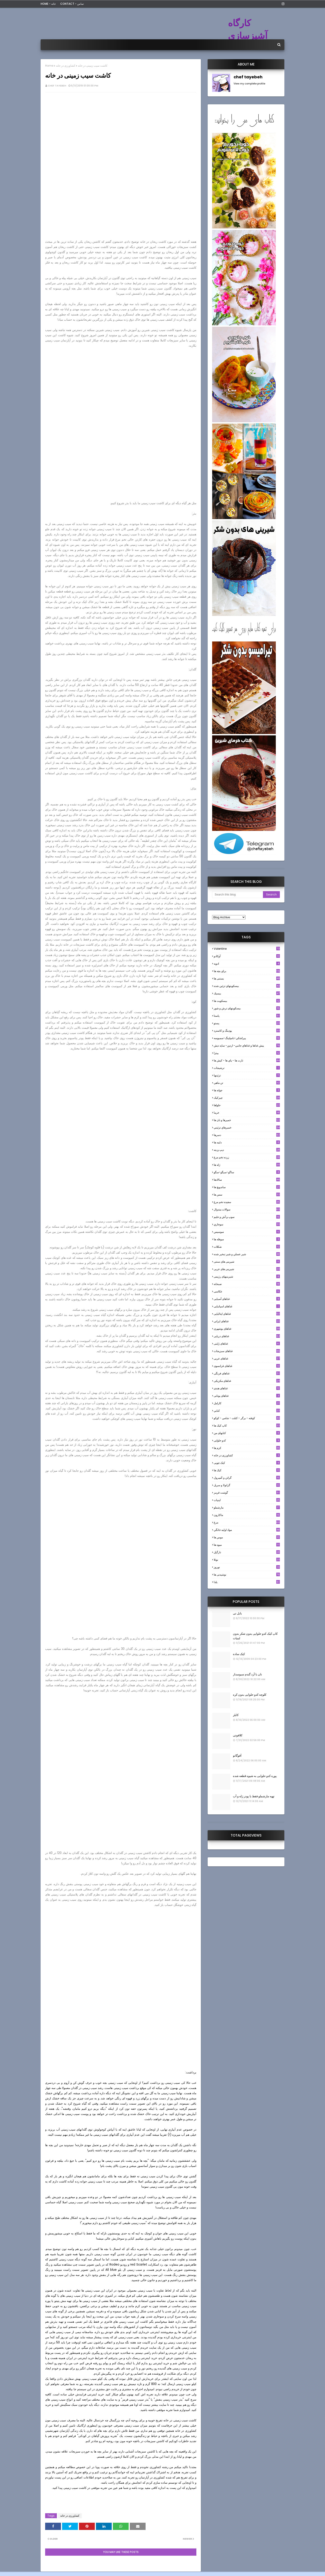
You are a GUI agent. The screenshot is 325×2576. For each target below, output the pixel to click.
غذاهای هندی (247, 1388)
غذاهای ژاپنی (247, 1343)
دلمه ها (247, 1142)
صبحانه (247, 1284)
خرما (247, 1112)
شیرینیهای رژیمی (247, 1276)
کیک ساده (239, 1654)
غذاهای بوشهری (247, 1329)
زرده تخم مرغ (247, 1157)
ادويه (247, 963)
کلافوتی (237, 1735)
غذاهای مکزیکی (247, 1381)
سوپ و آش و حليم (247, 1217)
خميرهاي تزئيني (247, 1127)
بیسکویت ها (247, 1001)
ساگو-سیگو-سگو (247, 1172)
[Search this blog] (237, 894)
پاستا (247, 1016)
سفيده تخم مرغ (247, 1202)
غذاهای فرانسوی (247, 1366)
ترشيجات (247, 1068)
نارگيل (247, 1552)
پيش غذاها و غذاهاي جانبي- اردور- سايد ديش (247, 1045)
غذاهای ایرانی (247, 1321)
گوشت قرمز (247, 1492)
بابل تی (237, 1613)
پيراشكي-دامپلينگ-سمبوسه (247, 1038)
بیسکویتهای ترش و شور (247, 1008)
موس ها (247, 1537)
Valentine (247, 949)
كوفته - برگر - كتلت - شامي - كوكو (247, 1418)
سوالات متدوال (247, 1209)
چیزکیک (247, 1098)
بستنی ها (247, 978)
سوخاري (247, 1224)
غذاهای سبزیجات (247, 1351)
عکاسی (247, 1291)
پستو (247, 1023)
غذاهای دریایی (247, 1336)
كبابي (247, 1411)
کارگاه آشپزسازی (247, 29)
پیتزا (247, 1053)
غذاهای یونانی (247, 1396)
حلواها (247, 1105)
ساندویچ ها (247, 1187)
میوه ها (247, 1545)
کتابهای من (247, 1433)
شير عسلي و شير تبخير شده (247, 1254)
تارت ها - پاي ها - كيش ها (247, 1060)
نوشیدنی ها (247, 1574)
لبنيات (247, 1500)
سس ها (247, 1194)
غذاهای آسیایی (247, 1299)
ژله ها (247, 1165)
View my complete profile (249, 83)
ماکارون (247, 1515)
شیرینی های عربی (247, 1269)
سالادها (247, 1180)
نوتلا (247, 1560)
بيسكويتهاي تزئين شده (247, 986)
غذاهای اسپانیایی (247, 1306)
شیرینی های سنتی (247, 1262)
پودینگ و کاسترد (247, 1031)
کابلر (236, 1715)
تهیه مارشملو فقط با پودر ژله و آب (253, 1796)
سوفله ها (247, 1239)
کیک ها (247, 1470)
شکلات (247, 1247)
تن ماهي (247, 1083)
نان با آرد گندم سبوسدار (247, 1674)
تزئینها (247, 1075)
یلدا (247, 1582)
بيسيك (247, 993)
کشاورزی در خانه (65, 66)
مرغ (247, 1522)
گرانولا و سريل (247, 1485)
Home (49, 66)
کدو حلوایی (247, 1440)
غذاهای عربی (247, 1358)
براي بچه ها (247, 971)
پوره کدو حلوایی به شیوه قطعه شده (255, 1776)
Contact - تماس (72, 4)
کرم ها (247, 1448)
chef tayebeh (57, 85)
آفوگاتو (237, 1755)
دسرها (247, 1135)
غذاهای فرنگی (247, 1373)
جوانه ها (247, 1090)
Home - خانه (48, 4)
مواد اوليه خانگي (247, 1530)
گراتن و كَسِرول (247, 1478)
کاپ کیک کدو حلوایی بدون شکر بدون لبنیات (255, 1636)
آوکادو (247, 956)
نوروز (247, 1567)
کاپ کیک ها (247, 1425)
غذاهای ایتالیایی (247, 1314)
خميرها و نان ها (247, 1120)
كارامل (247, 1403)
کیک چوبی (247, 1463)
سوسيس (247, 1232)
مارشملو (247, 1507)
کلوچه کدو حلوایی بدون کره (249, 1694)
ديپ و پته (247, 1150)
